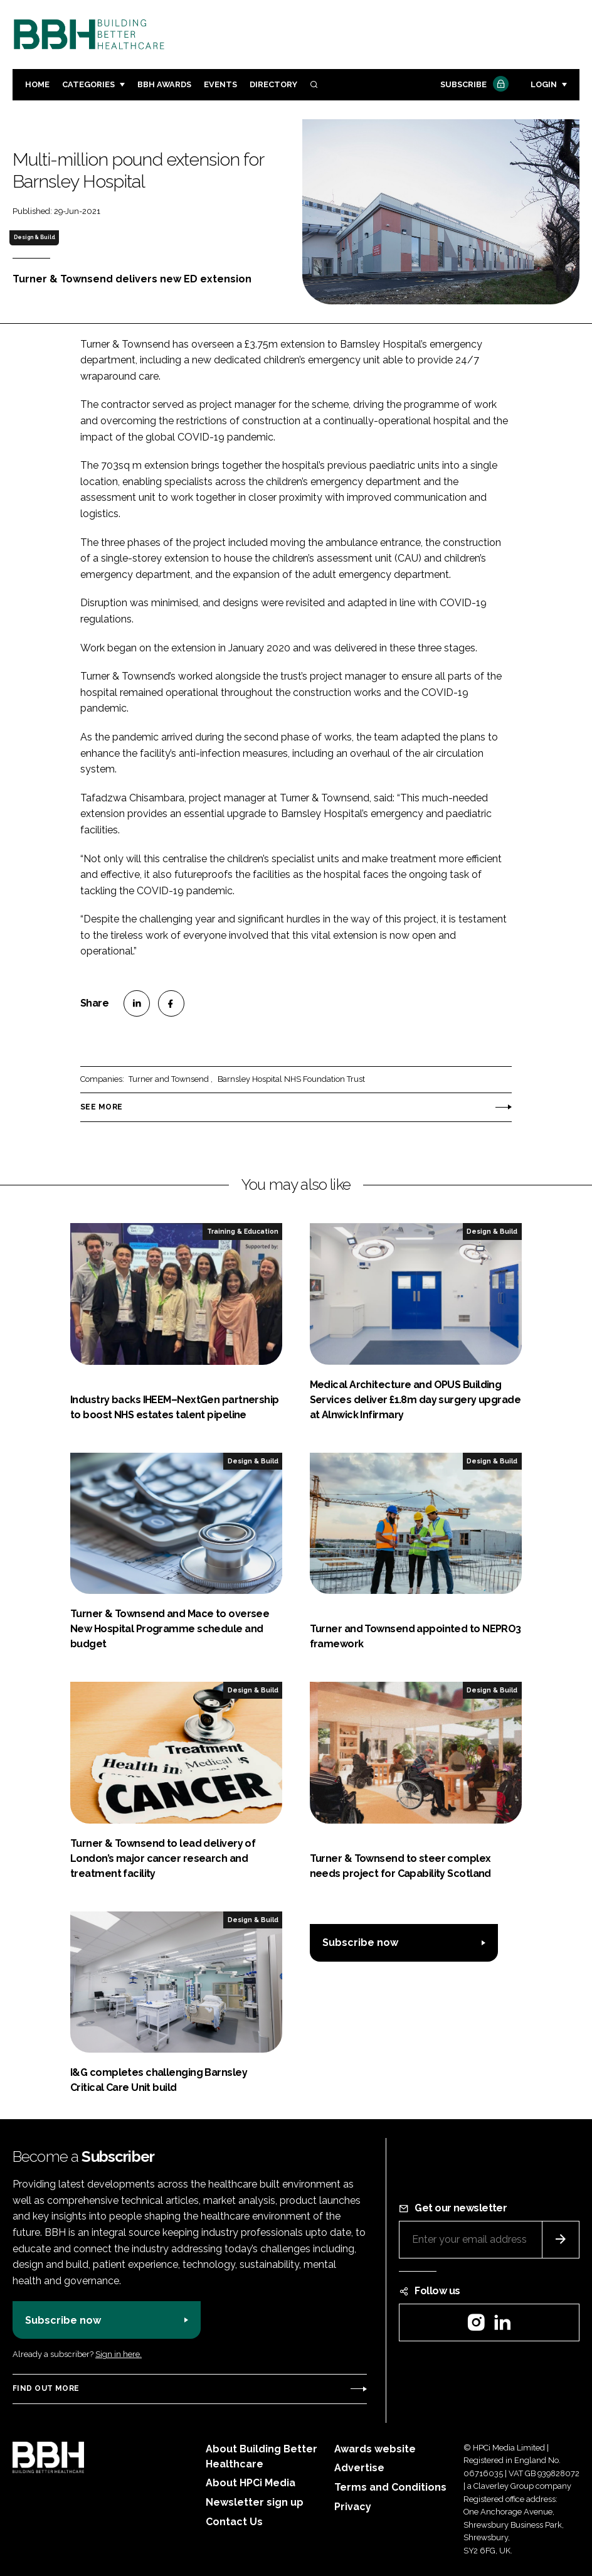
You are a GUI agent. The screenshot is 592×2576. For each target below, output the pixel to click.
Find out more (46, 2388)
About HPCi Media (250, 2483)
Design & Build (34, 237)
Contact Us (234, 2522)
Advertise (359, 2468)
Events (220, 84)
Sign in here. (118, 2354)
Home (37, 84)
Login (544, 84)
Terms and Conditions (390, 2487)
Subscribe (472, 85)
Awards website (375, 2449)
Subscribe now (360, 1942)
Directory (273, 84)
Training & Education (242, 1231)
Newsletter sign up (255, 2502)
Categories (88, 84)
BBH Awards (164, 84)
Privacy (352, 2507)
